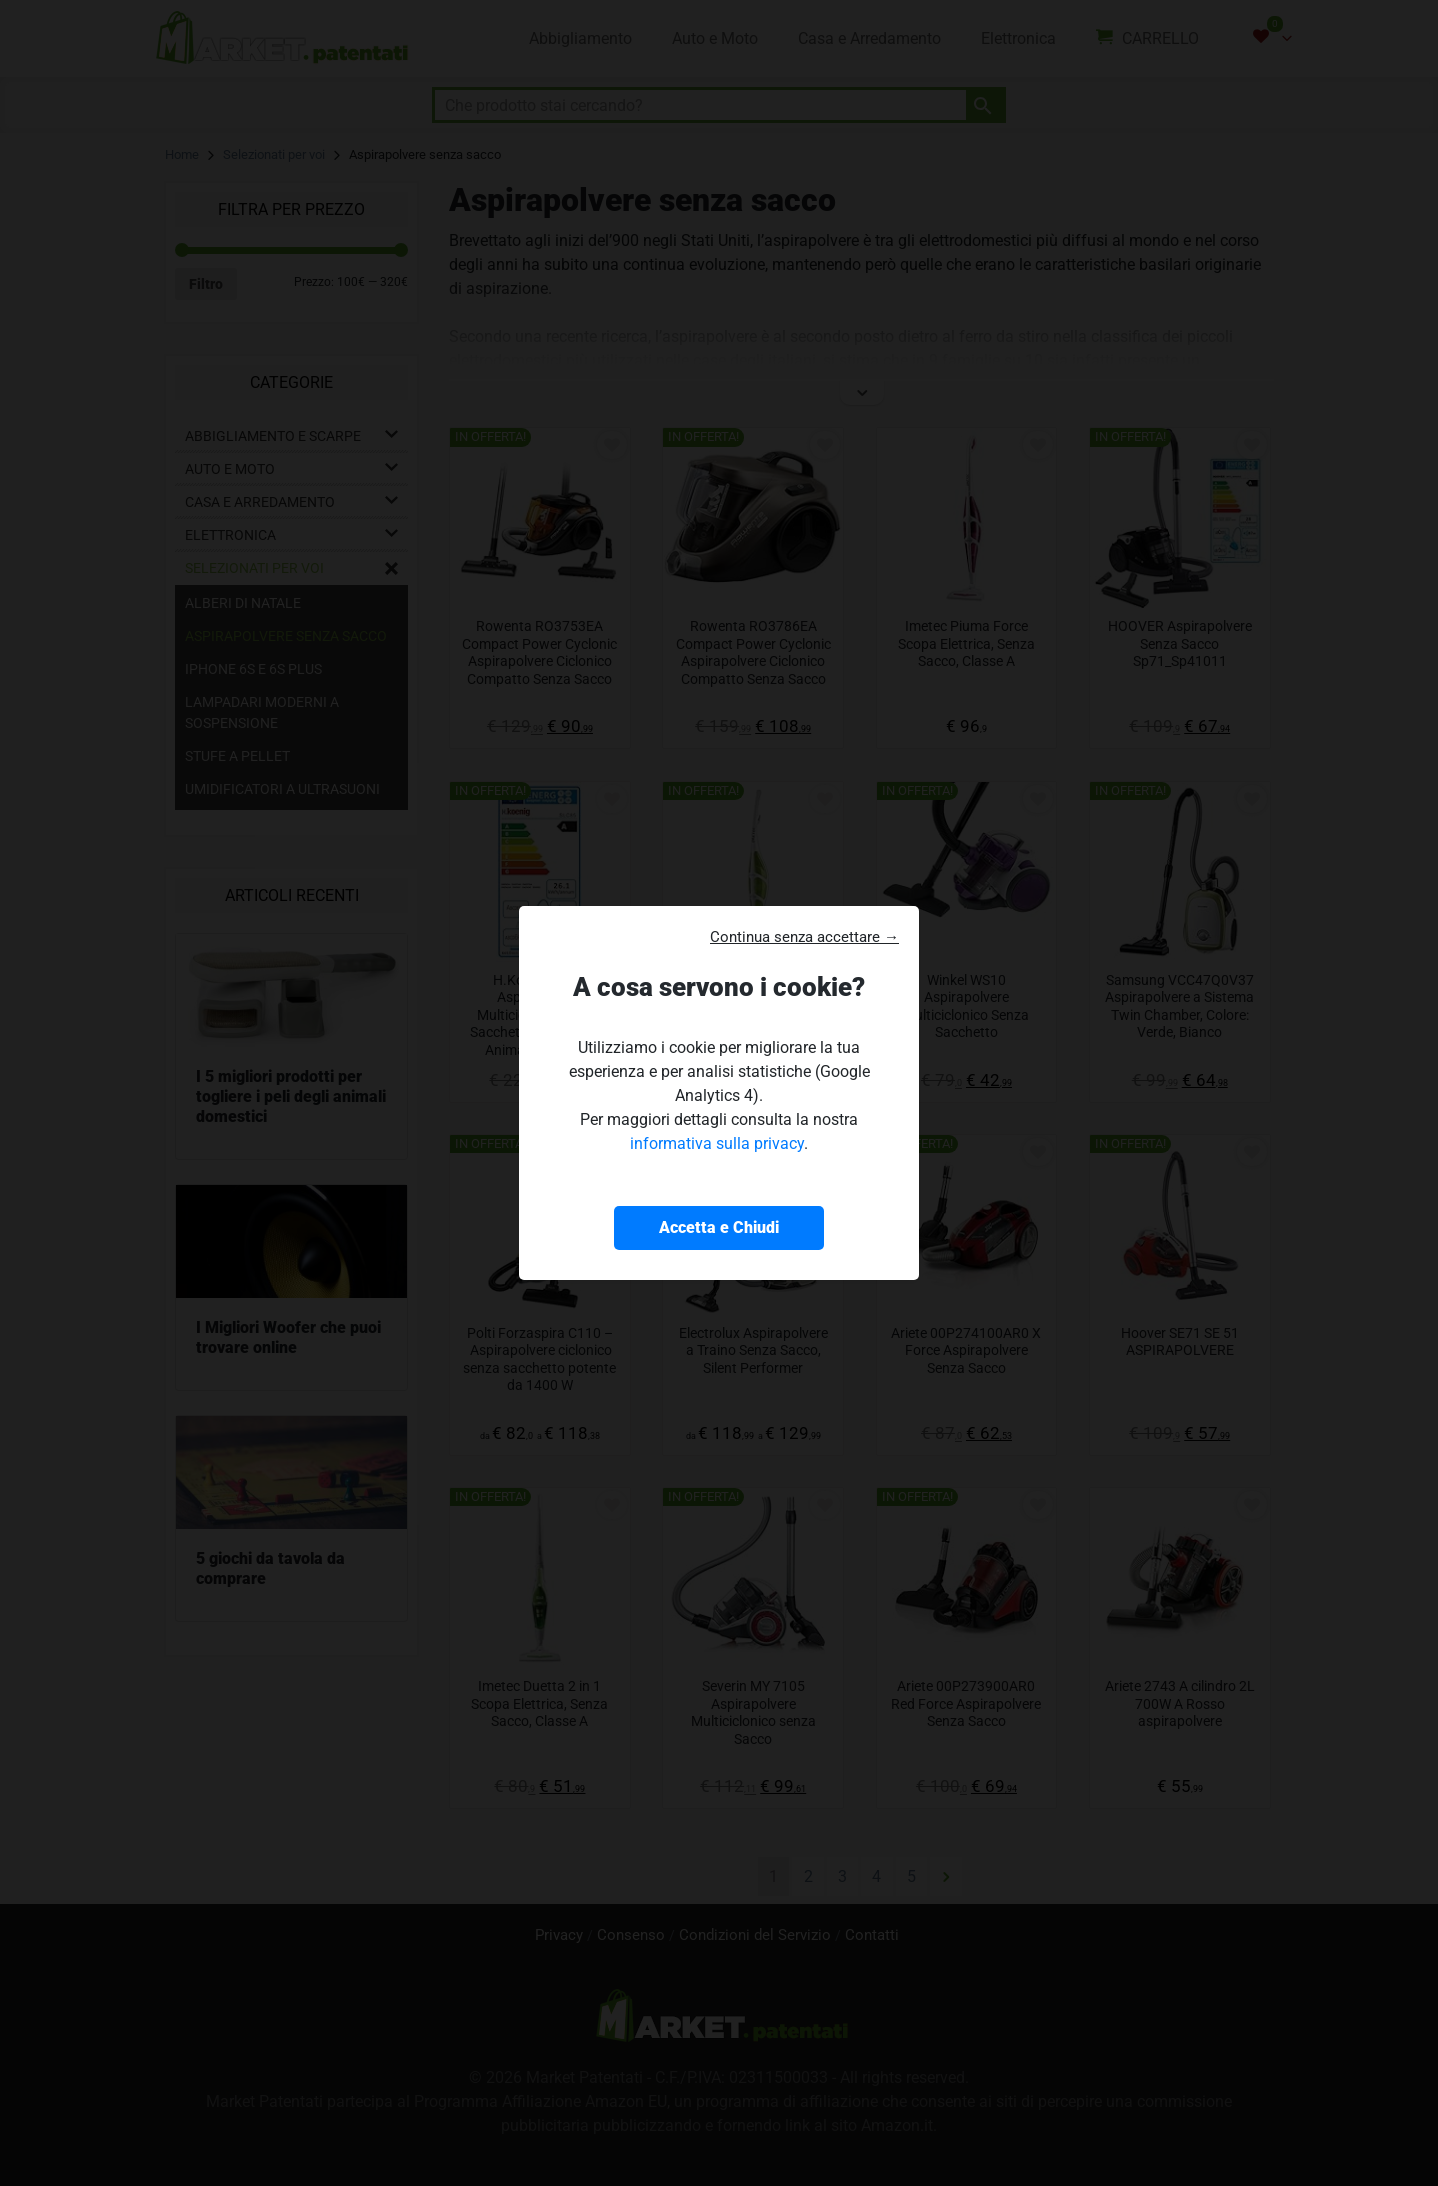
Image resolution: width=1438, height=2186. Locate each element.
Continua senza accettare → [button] (804, 937)
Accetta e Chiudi (719, 1227)
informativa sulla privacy (717, 1143)
